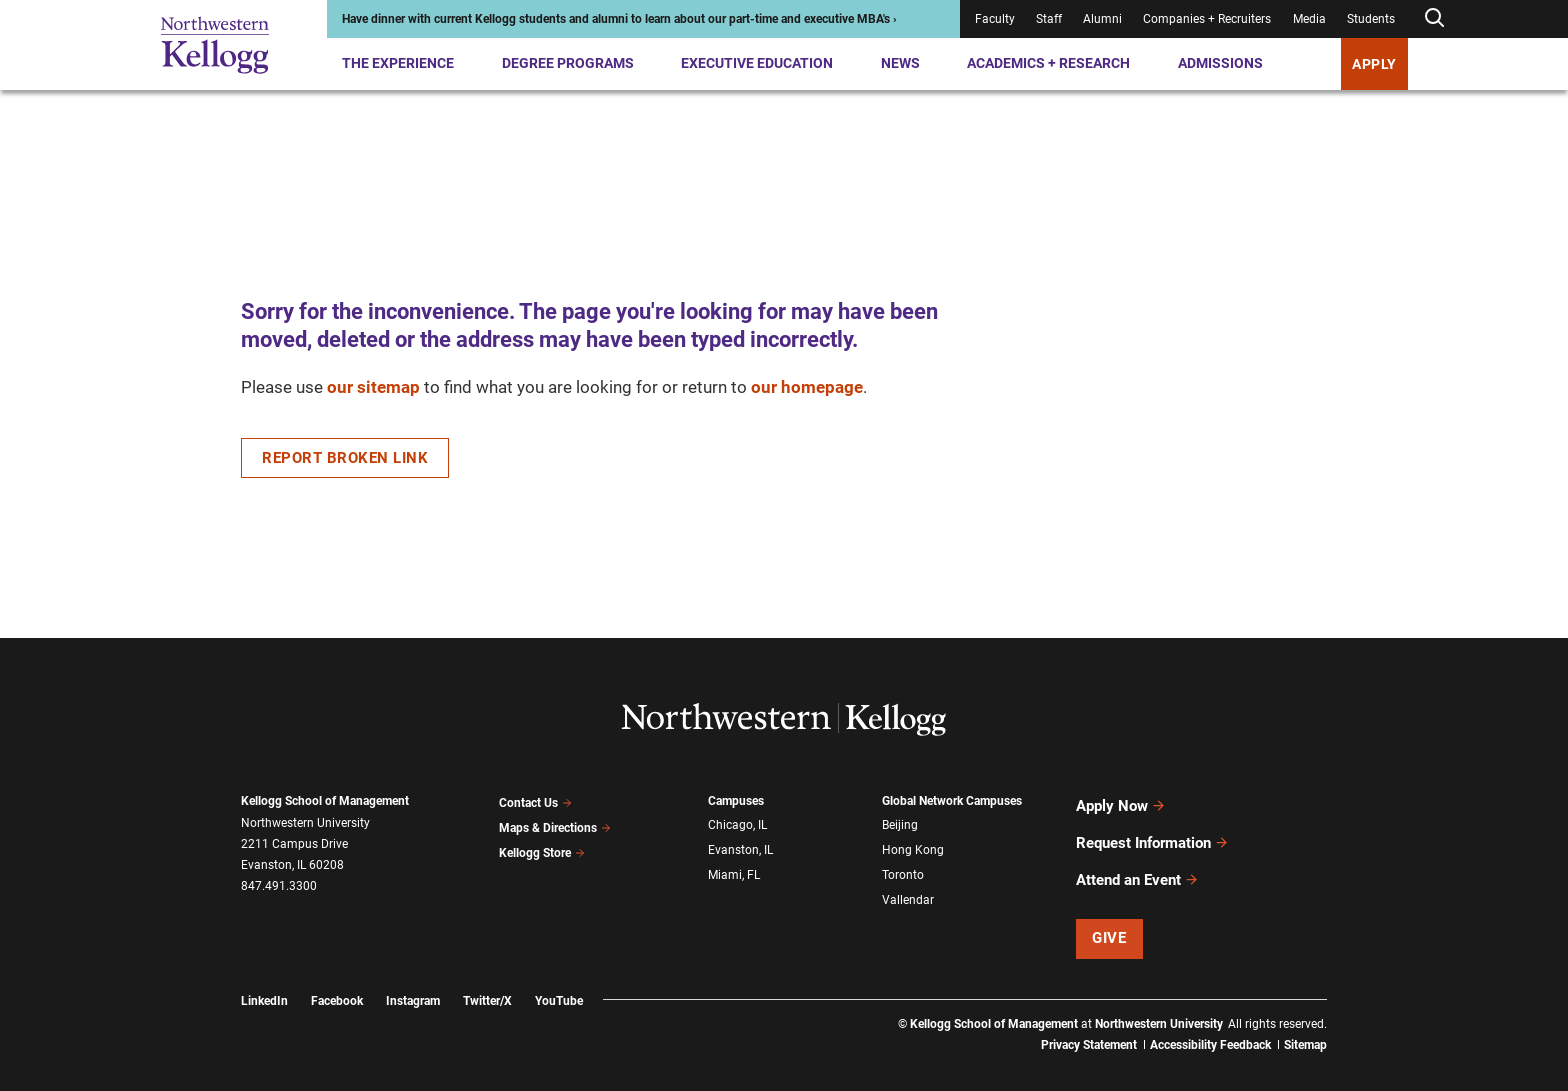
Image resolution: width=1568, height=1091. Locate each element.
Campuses (736, 801)
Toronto (903, 866)
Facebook (337, 977)
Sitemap (1305, 1021)
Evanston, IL (740, 845)
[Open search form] (1434, 18)
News (900, 63)
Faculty (995, 19)
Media (1309, 19)
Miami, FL (734, 866)
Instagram (413, 977)
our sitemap (373, 387)
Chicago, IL (737, 823)
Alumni (1102, 19)
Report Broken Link (345, 458)
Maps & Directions (555, 823)
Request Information (1152, 831)
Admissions (1220, 63)
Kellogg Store (542, 844)
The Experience (398, 63)
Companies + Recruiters (1207, 19)
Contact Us (535, 801)
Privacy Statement (1089, 1021)
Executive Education (757, 63)
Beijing (900, 823)
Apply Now (1121, 802)
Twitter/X (487, 977)
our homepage (807, 387)
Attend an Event (1137, 860)
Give (1109, 915)
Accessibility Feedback (1210, 1021)
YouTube (559, 977)
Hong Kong (913, 845)
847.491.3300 (279, 886)
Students (1371, 19)
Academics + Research (1048, 63)
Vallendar (908, 888)
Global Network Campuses (952, 801)
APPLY (1374, 64)
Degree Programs (568, 63)
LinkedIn (264, 977)
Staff (1049, 19)
